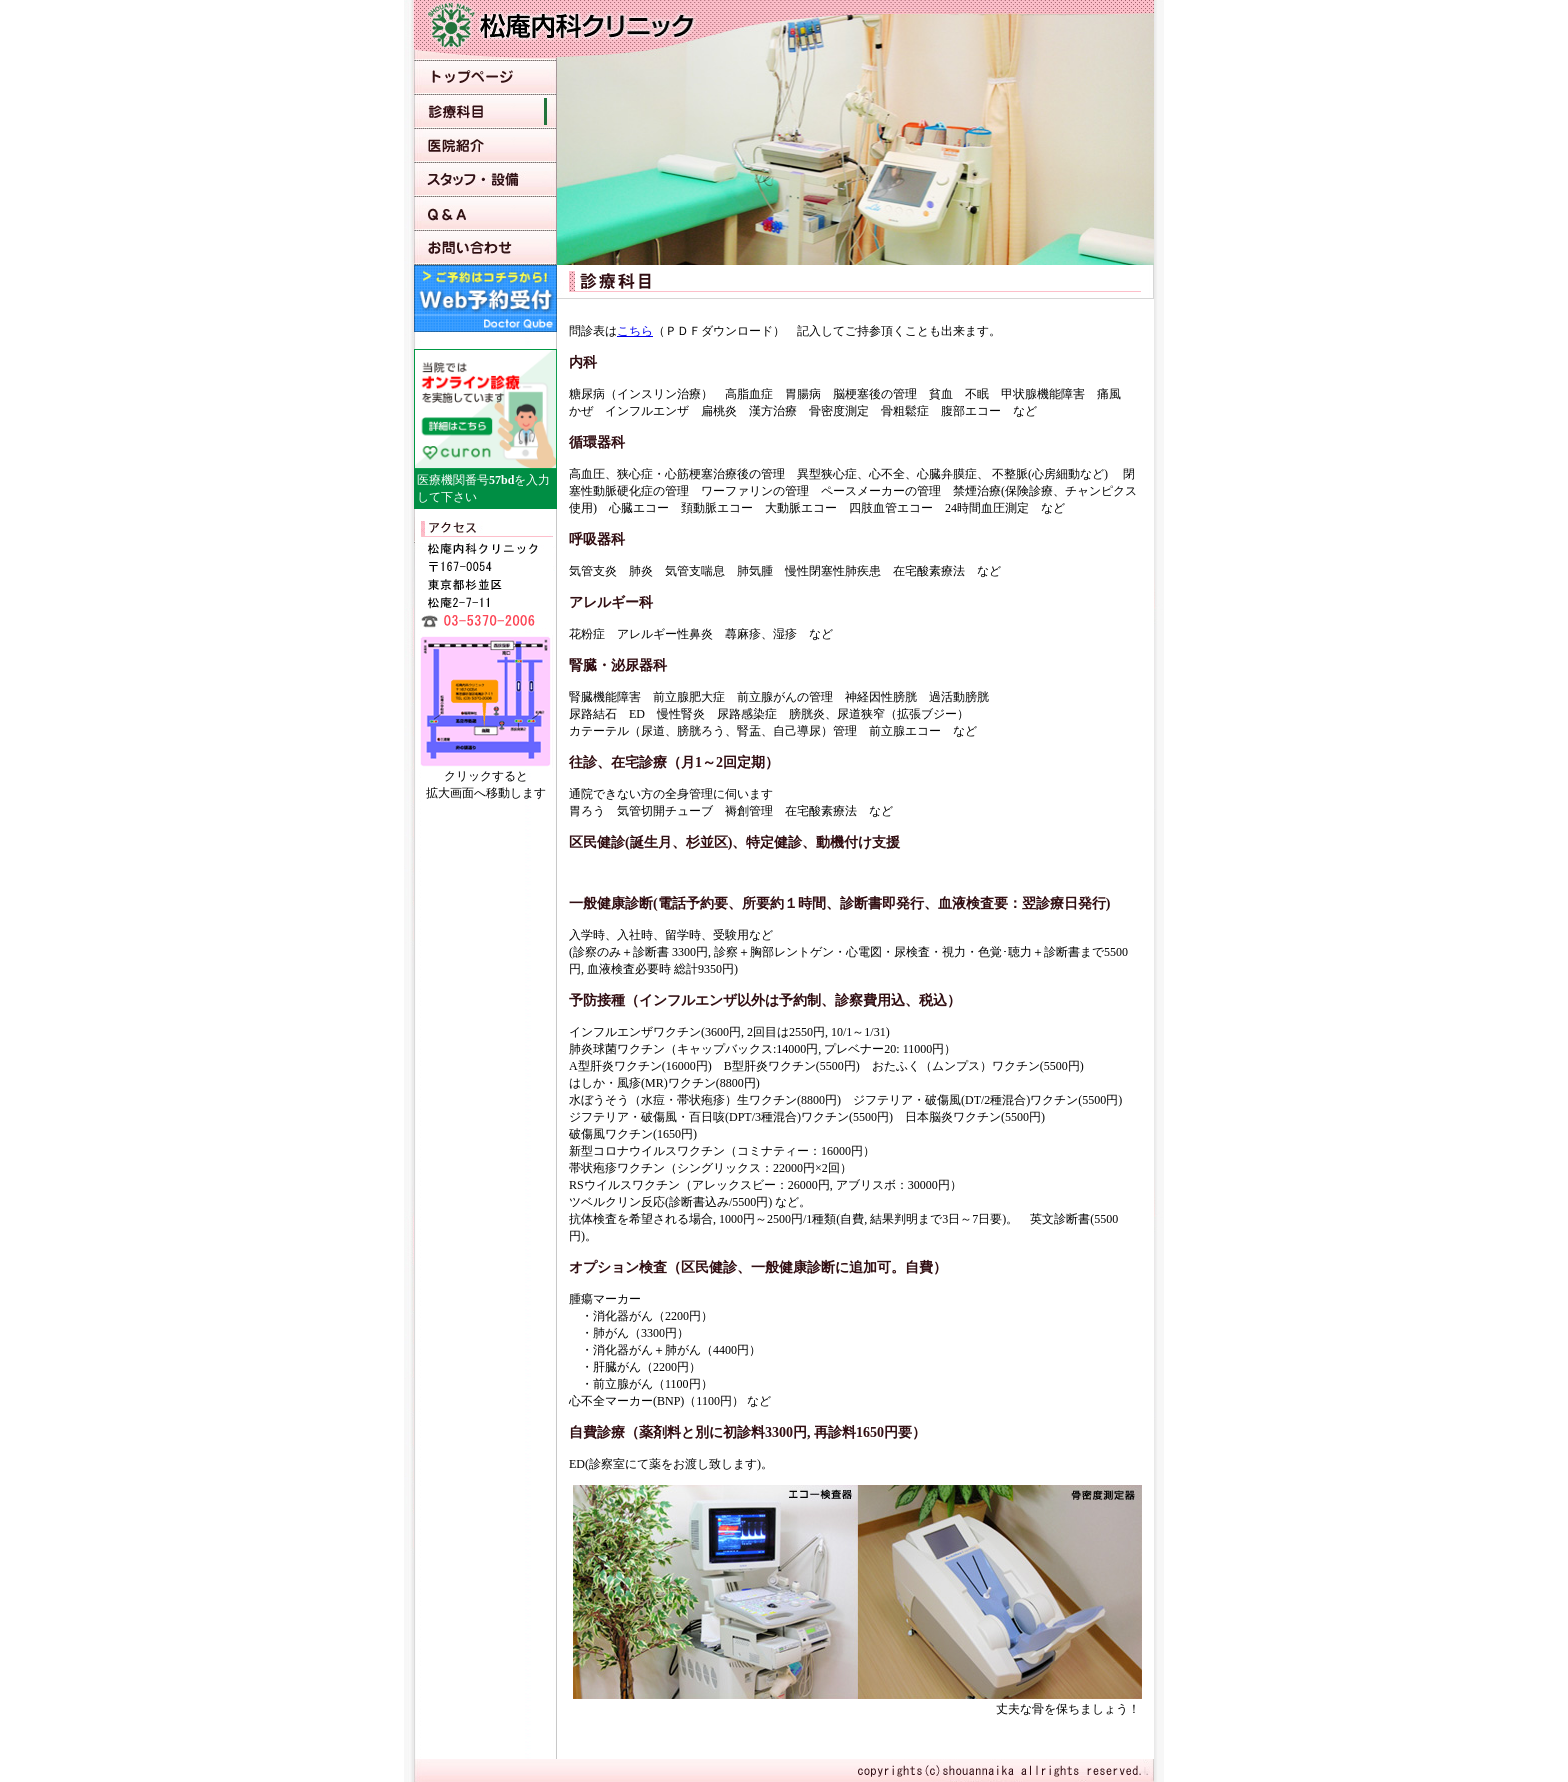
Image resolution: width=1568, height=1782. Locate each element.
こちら (635, 331)
